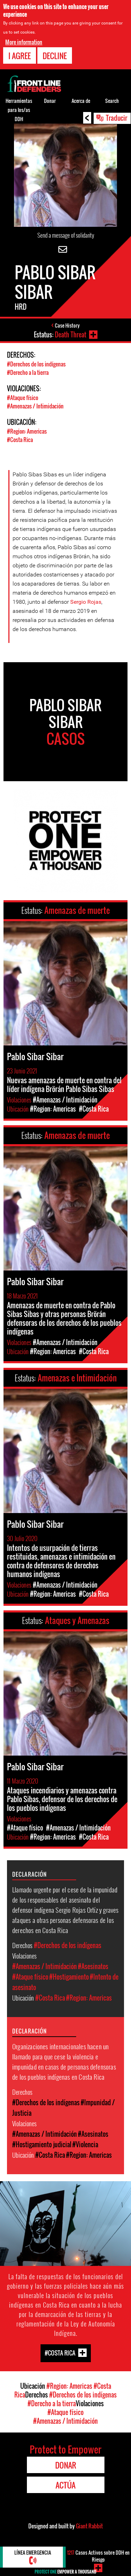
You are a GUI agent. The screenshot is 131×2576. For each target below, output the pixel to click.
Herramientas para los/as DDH (19, 109)
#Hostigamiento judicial (41, 2144)
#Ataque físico (22, 397)
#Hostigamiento (69, 1976)
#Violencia (85, 2144)
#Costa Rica (20, 439)
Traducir (116, 117)
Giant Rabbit (89, 2526)
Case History (67, 325)
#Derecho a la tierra (28, 372)
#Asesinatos (93, 1966)
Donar (50, 100)
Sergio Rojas (85, 601)
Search (112, 100)
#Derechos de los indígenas (36, 364)
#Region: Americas (27, 431)
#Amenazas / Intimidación (35, 406)
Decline (55, 55)
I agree (19, 55)
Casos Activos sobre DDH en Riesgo (98, 2556)
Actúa (65, 2485)
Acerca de (81, 100)
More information (23, 42)
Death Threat (70, 334)
